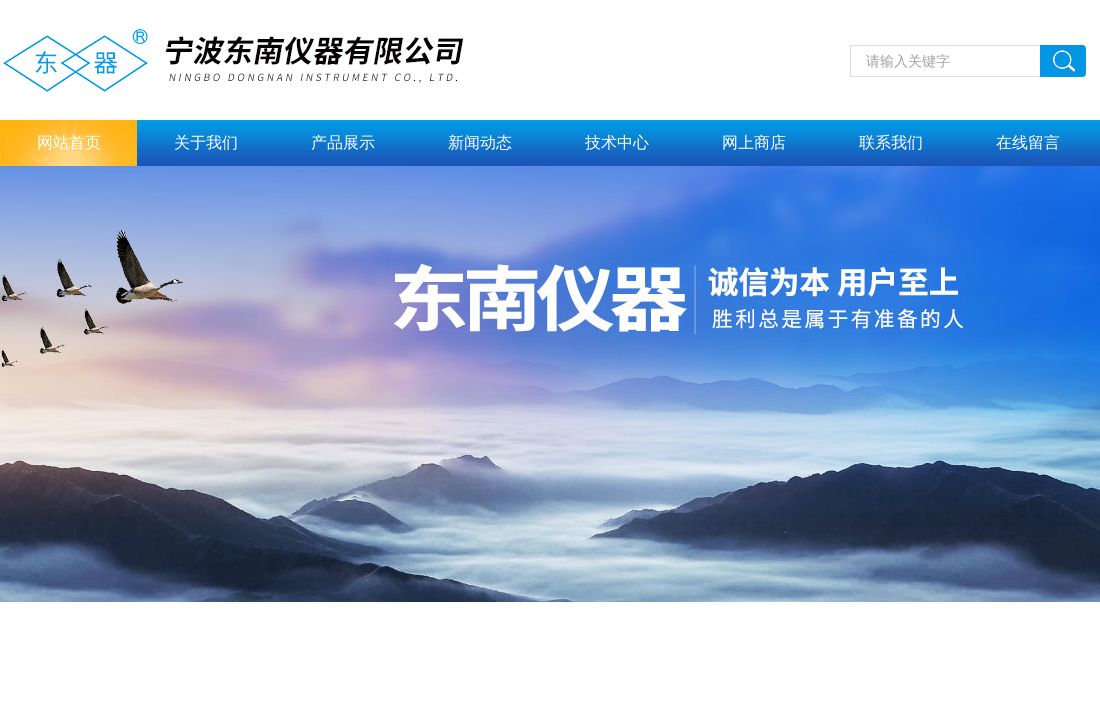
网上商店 (754, 142)
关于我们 (206, 142)
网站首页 (69, 142)
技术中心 (617, 142)
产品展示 (343, 142)
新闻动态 (480, 142)
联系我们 (891, 142)
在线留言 (1028, 142)
